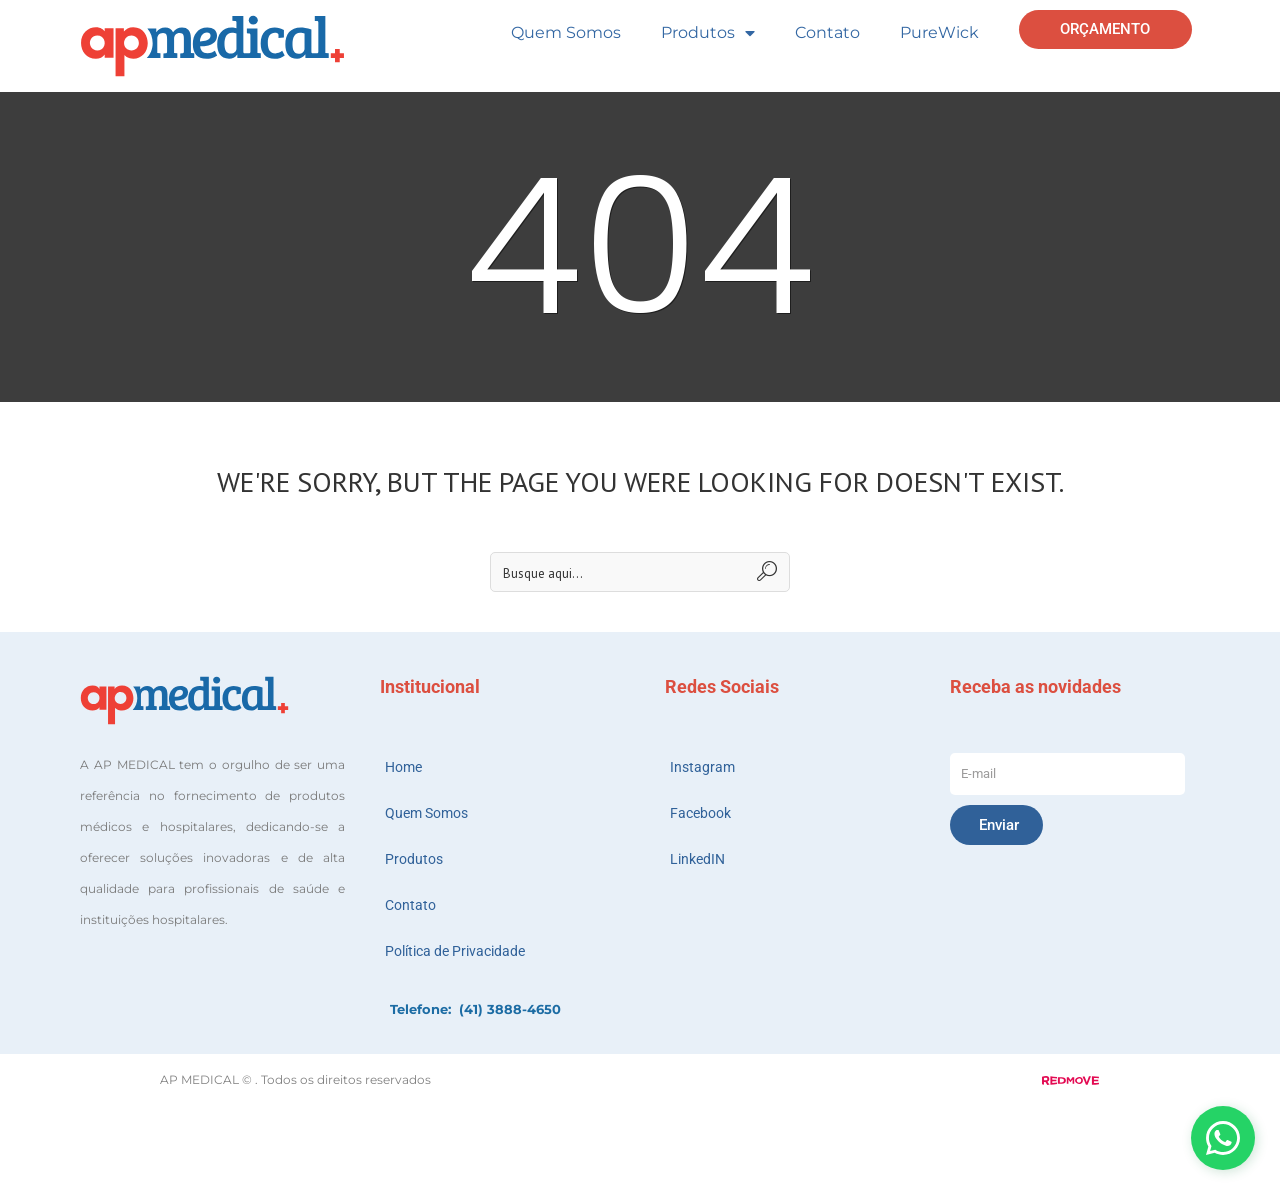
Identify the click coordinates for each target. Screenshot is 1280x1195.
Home (403, 767)
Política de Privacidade (455, 951)
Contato (827, 32)
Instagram (702, 767)
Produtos (708, 33)
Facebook (700, 813)
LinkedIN (697, 859)
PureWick (939, 32)
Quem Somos (566, 32)
